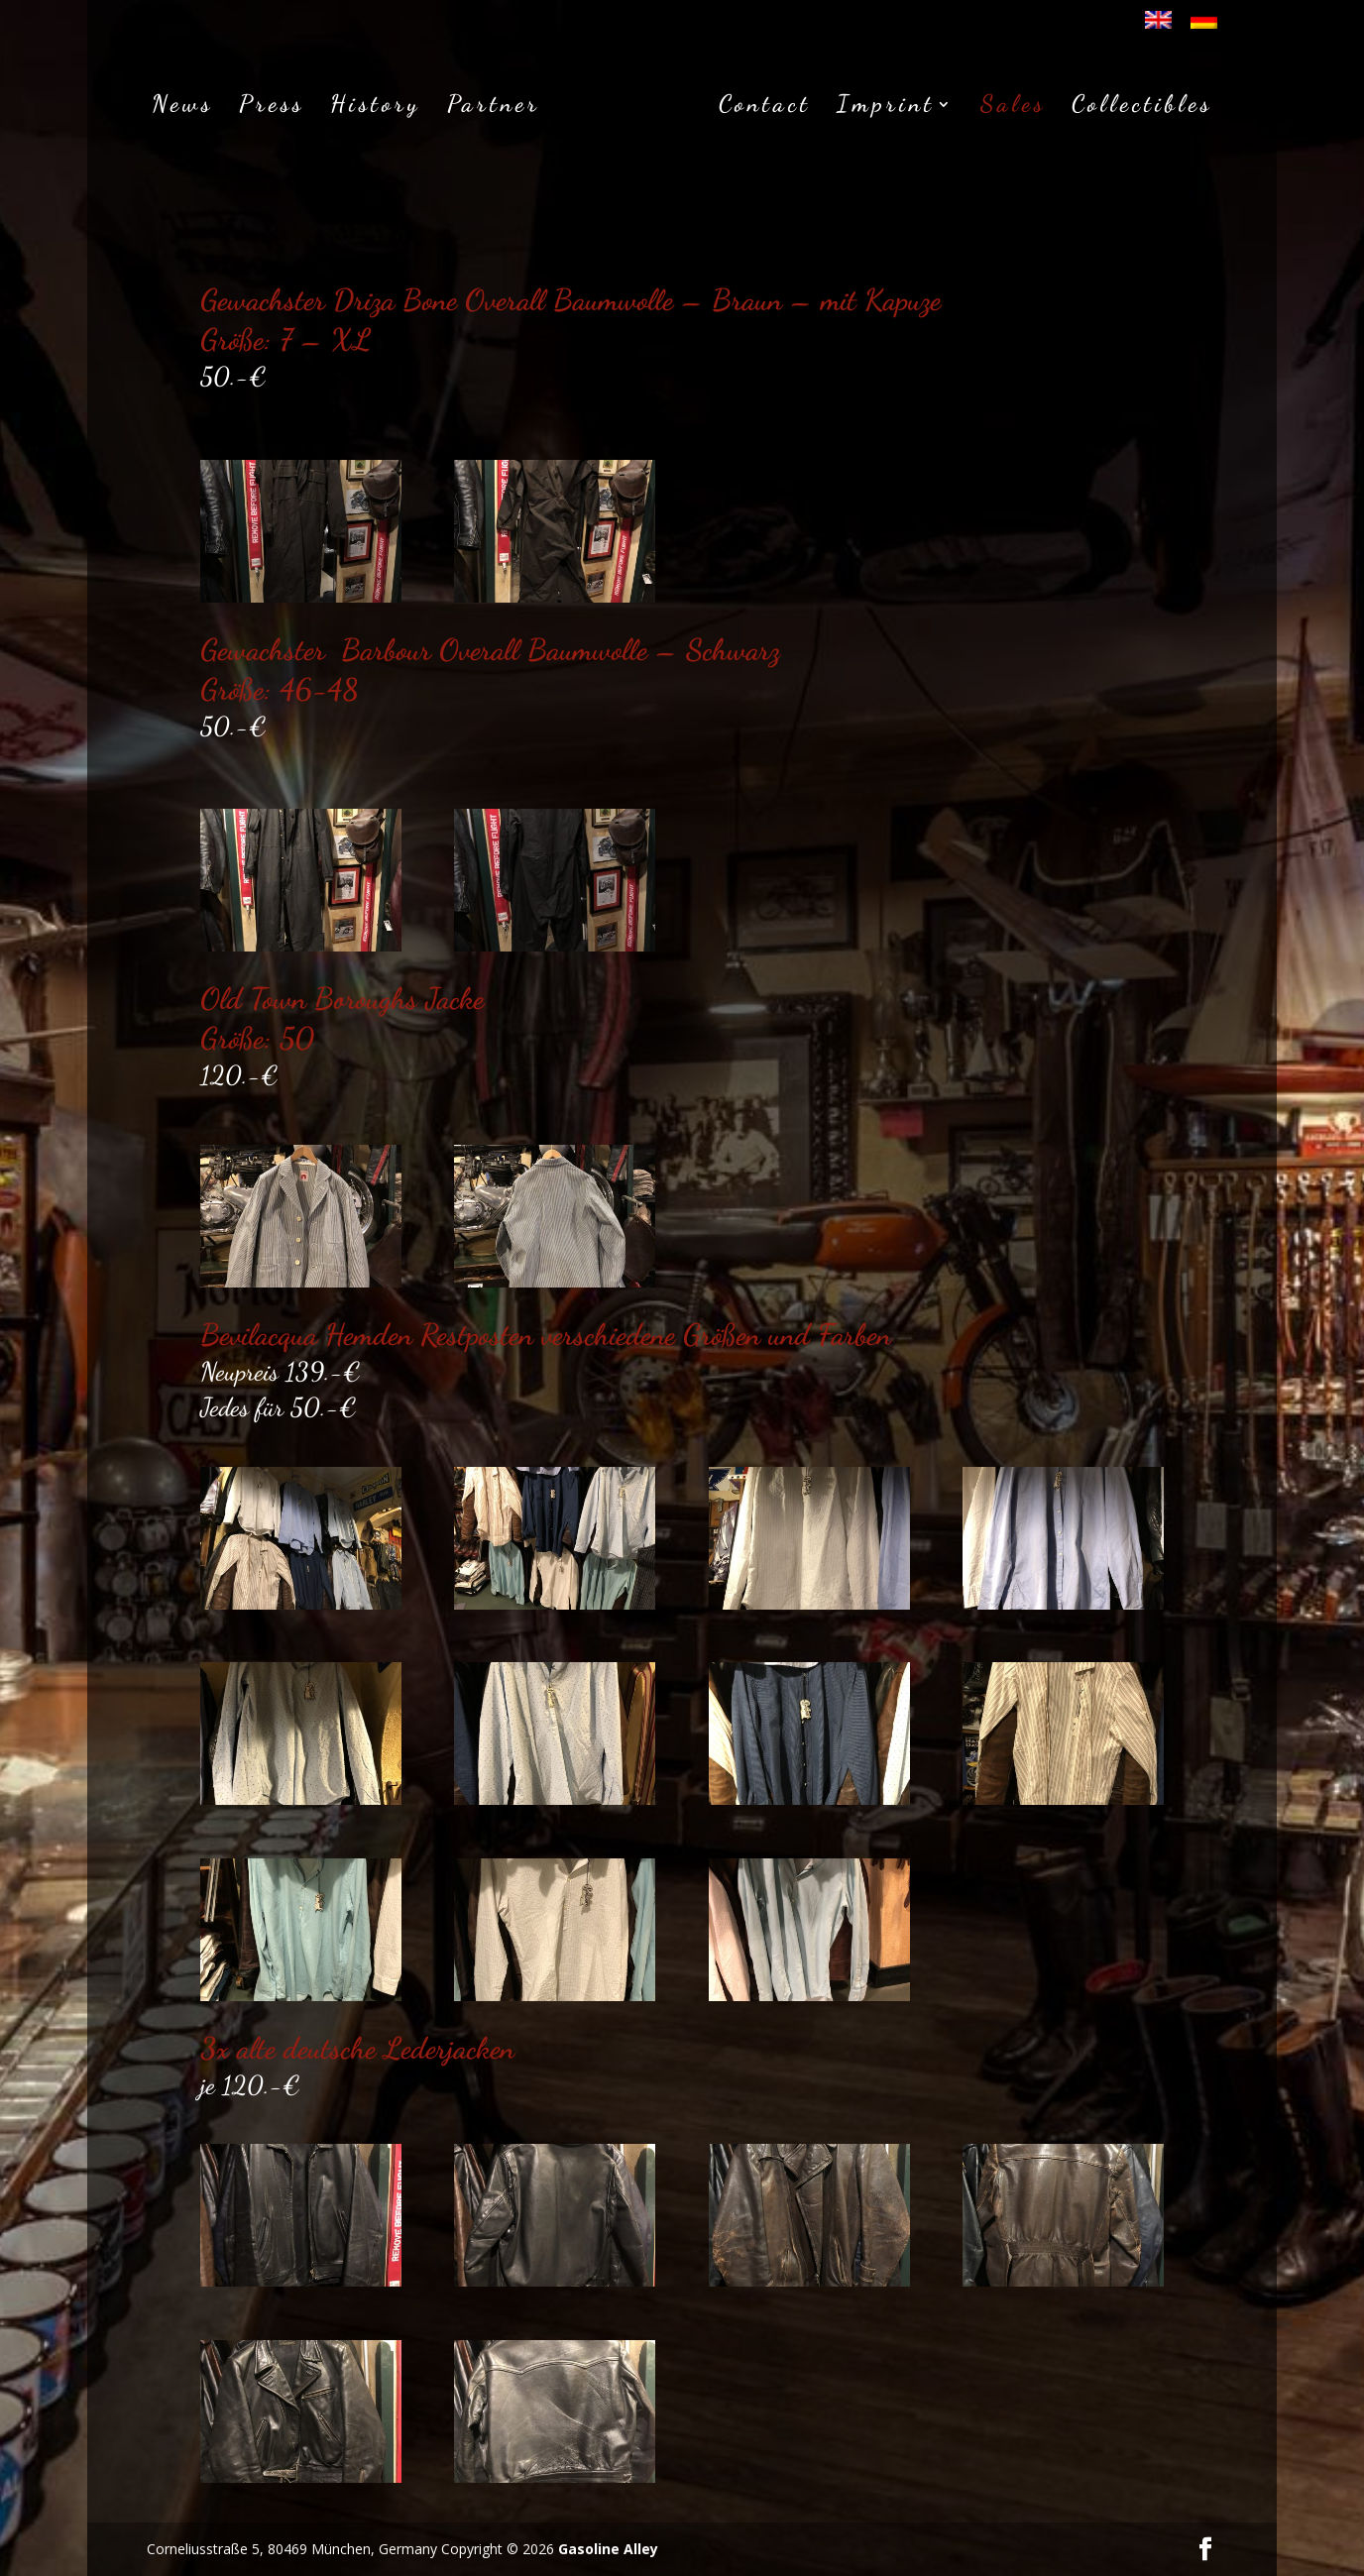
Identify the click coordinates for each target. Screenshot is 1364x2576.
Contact (765, 107)
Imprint (886, 107)
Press (271, 107)
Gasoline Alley (608, 2548)
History (375, 107)
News (182, 107)
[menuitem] (1158, 26)
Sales (1013, 107)
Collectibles (1142, 107)
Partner (493, 107)
